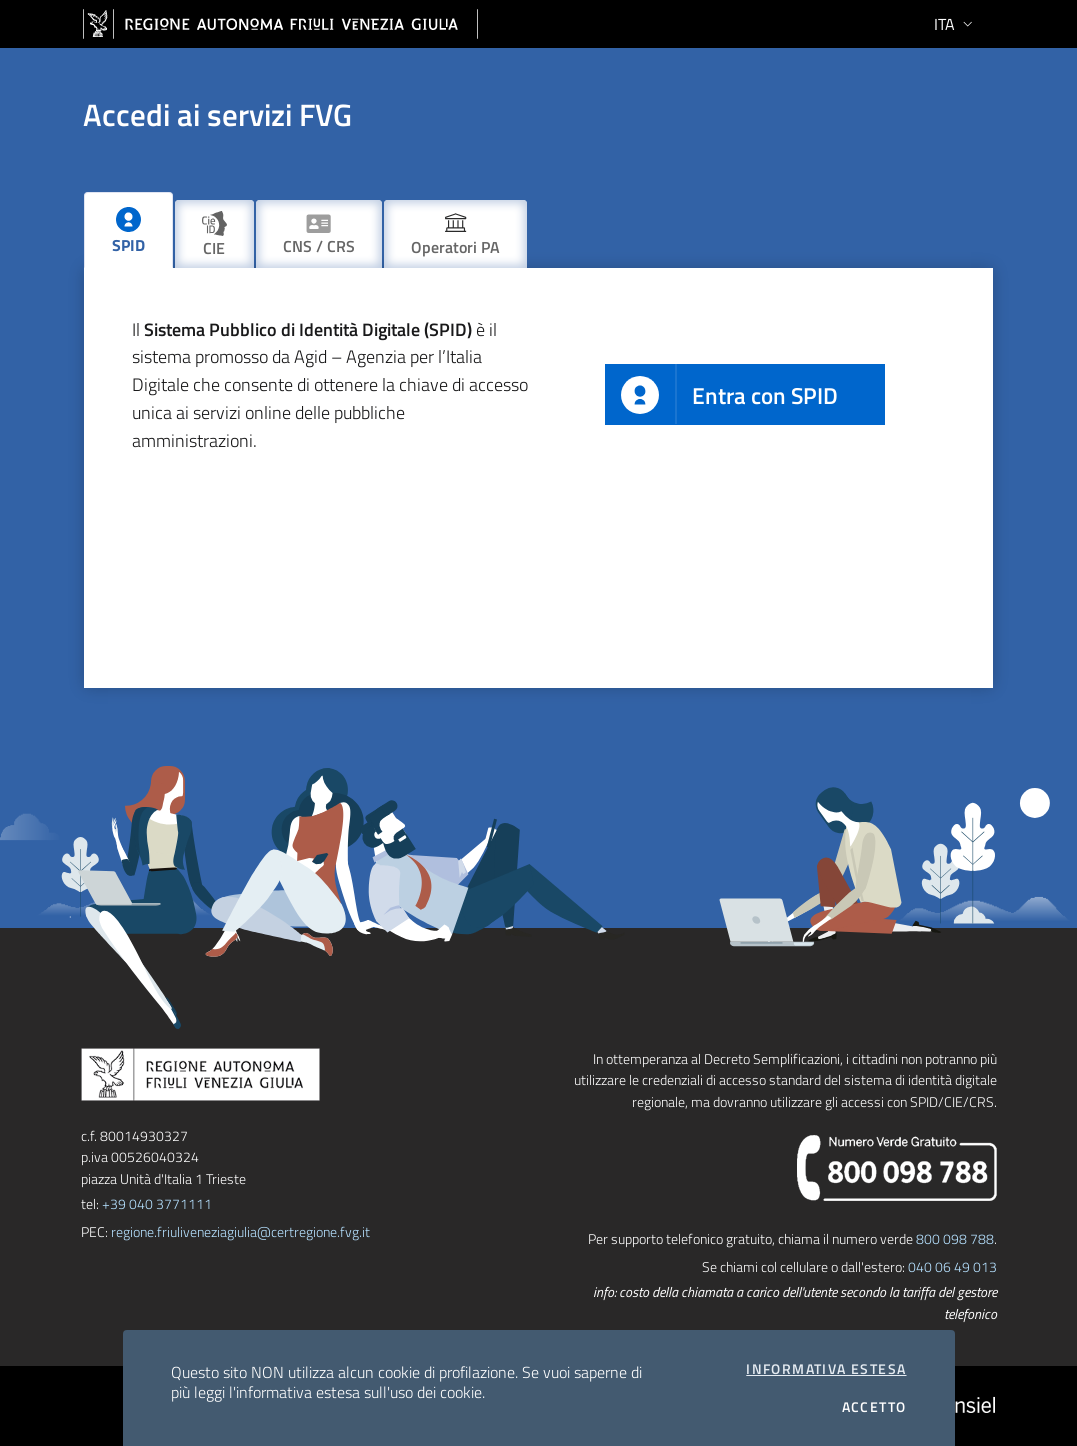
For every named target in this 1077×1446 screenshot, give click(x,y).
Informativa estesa (826, 1369)
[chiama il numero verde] (897, 1165)
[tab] (128, 230)
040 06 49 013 (952, 1266)
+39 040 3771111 (157, 1203)
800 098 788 (955, 1238)
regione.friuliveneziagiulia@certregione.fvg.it (240, 1231)
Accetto (874, 1407)
